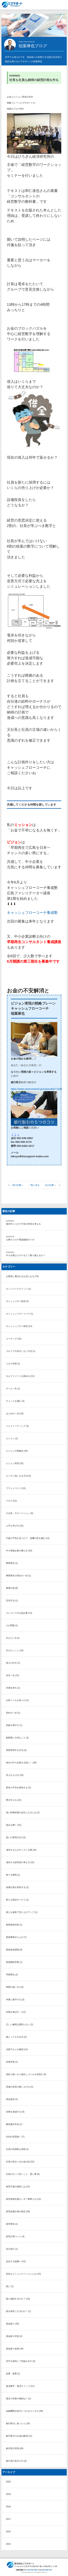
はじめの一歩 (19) (15, 1413)
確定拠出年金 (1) (14, 2124)
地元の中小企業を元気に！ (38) (21, 1762)
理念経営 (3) (12, 2099)
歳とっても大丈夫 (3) (16, 2037)
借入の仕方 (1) (13, 1663)
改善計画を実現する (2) (17, 1887)
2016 (8, 2531)
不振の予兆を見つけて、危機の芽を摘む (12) (28, 1538)
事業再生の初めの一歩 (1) (18, 1575)
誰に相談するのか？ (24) (18, 2299)
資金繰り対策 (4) (14, 2336)
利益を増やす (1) (14, 1725)
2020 (8, 2481)
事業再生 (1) (12, 1563)
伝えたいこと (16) (15, 1650)
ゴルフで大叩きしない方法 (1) (20, 1351)
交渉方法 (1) (12, 1600)
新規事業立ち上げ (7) (16, 1937)
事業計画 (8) (12, 1588)
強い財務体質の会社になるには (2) (23, 1812)
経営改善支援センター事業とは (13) (23, 2199)
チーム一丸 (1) (13, 1388)
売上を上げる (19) (15, 1775)
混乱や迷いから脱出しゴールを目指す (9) (26, 2074)
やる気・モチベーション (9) (19, 1513)
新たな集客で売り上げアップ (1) (22, 1912)
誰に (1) (10, 2286)
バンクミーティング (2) (17, 1426)
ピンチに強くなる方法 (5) (18, 1476)
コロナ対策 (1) (13, 1363)
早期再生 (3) (12, 1974)
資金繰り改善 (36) (15, 2348)
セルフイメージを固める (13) (20, 1376)
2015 (8, 2544)
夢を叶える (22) (13, 1800)
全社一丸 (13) (12, 1675)
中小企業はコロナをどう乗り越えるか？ (25, 1254)
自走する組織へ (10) (16, 2261)
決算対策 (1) (12, 2062)
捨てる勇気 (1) (13, 1875)
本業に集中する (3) (15, 1999)
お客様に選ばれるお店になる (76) (22, 1276)
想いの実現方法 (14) (16, 1837)
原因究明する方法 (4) (16, 1750)
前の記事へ (17, 1185)
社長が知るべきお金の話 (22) (20, 2161)
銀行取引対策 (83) (15, 2448)
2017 (8, 2519)
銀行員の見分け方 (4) (16, 2461)
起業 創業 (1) (13, 2373)
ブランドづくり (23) (16, 1488)
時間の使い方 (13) (15, 1987)
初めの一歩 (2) (13, 1712)
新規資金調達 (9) (14, 1949)
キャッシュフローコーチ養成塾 (32, 913)
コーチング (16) (13, 1338)
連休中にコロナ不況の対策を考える (23, 1222)
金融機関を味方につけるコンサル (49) (24, 2411)
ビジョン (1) (12, 1438)
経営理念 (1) (12, 2224)
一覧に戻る (34, 1185)
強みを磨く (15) (13, 1825)
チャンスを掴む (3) (15, 1401)
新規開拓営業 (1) (14, 1962)
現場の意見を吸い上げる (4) (19, 2087)
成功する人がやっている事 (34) (21, 1850)
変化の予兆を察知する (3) (18, 1787)
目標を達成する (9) (15, 2111)
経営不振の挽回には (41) (18, 2186)
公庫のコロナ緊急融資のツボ (20, 1238)
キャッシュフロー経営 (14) (19, 1326)
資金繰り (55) (12, 2323)
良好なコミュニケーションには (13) (23, 2274)
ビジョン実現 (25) (15, 1463)
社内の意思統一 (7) (15, 2136)
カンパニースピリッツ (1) (18, 1289)
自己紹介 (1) (12, 2249)
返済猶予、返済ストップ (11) (20, 2386)
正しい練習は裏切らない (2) (19, 2024)
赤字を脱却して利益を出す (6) (20, 2361)
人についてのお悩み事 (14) (19, 1613)
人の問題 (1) (12, 1625)
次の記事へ (50, 1185)
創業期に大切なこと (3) (17, 1737)
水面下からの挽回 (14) (17, 2049)
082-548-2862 (32, 2570)
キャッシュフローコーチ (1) (19, 1313)
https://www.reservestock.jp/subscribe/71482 (36, 1089)
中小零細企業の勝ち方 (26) (19, 1550)
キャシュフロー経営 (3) (17, 1301)
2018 (8, 2506)
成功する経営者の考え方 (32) (20, 1862)
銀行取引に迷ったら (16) (18, 2423)
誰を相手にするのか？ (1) (18, 2311)
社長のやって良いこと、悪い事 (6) (23, 2174)
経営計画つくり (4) (15, 2236)
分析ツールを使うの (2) (17, 1700)
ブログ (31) (11, 1501)
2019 (8, 2494)
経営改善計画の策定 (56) (18, 2211)
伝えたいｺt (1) (13, 1638)
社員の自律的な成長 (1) (17, 2149)
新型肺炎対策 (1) (14, 1924)
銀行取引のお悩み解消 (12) (19, 2436)
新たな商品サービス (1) (17, 1900)
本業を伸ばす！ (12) (16, 2012)
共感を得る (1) (13, 1688)
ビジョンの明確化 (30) (17, 1451)
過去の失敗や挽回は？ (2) (18, 2398)
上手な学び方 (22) (15, 1525)
